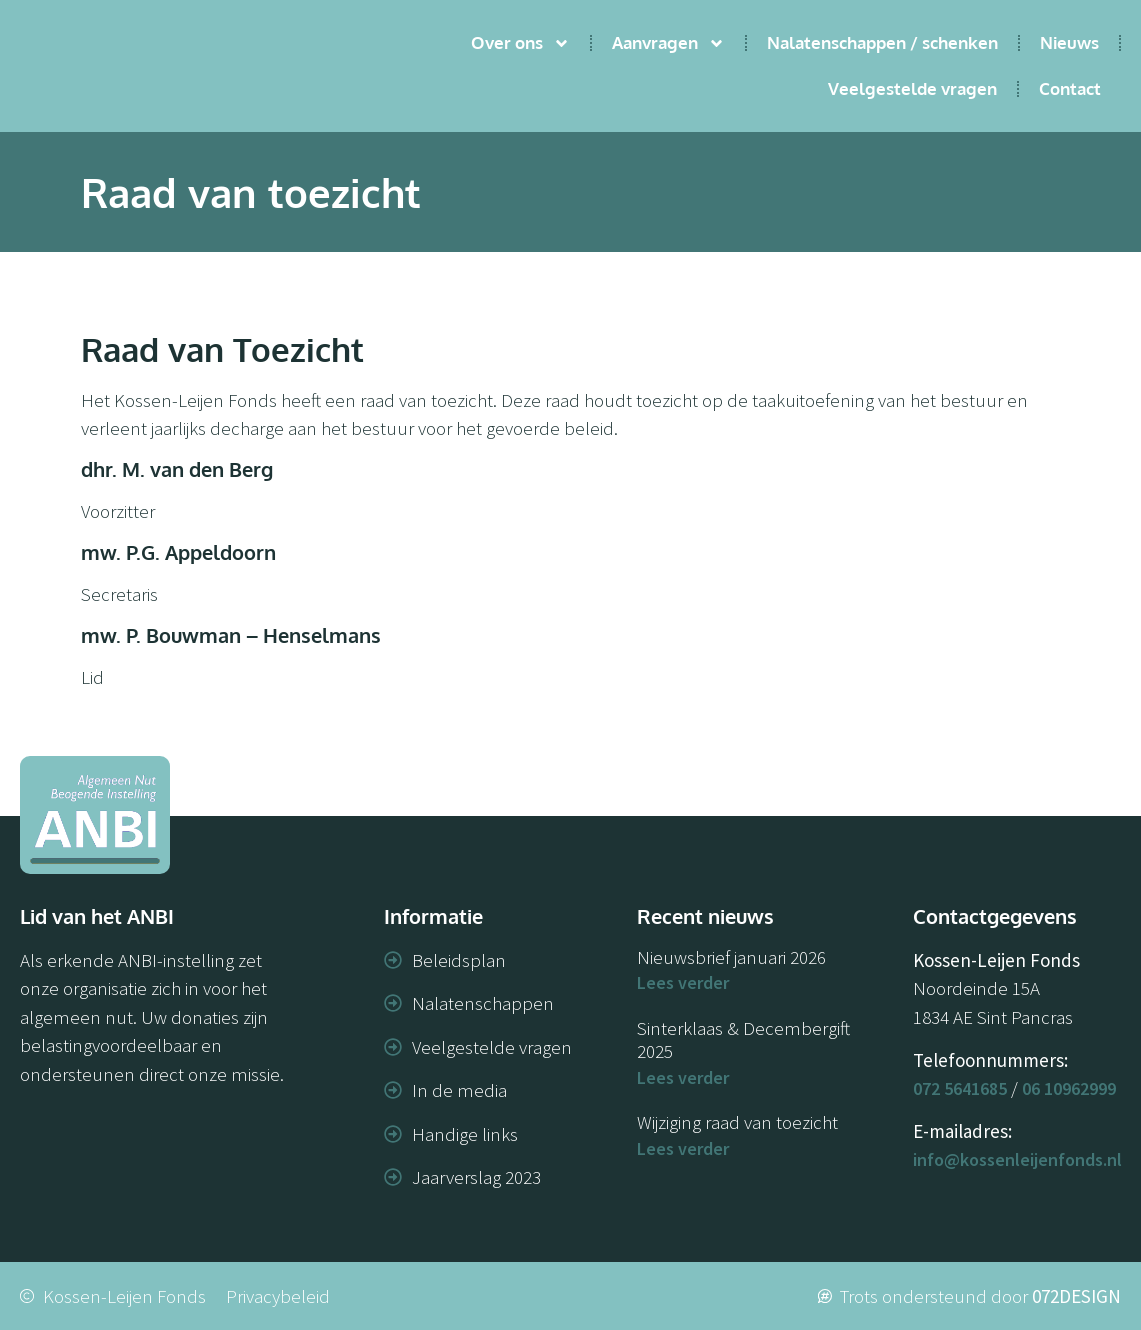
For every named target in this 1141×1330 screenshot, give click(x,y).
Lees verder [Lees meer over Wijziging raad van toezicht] (683, 1148)
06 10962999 (1069, 1088)
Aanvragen (668, 43)
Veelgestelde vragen (912, 88)
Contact (1070, 88)
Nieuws (1069, 42)
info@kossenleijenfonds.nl (1017, 1159)
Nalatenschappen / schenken (882, 42)
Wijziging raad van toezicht (737, 1122)
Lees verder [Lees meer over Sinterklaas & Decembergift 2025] (683, 1077)
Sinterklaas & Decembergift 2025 (743, 1039)
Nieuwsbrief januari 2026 (731, 957)
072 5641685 (960, 1088)
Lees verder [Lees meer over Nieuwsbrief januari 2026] (683, 982)
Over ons (520, 43)
